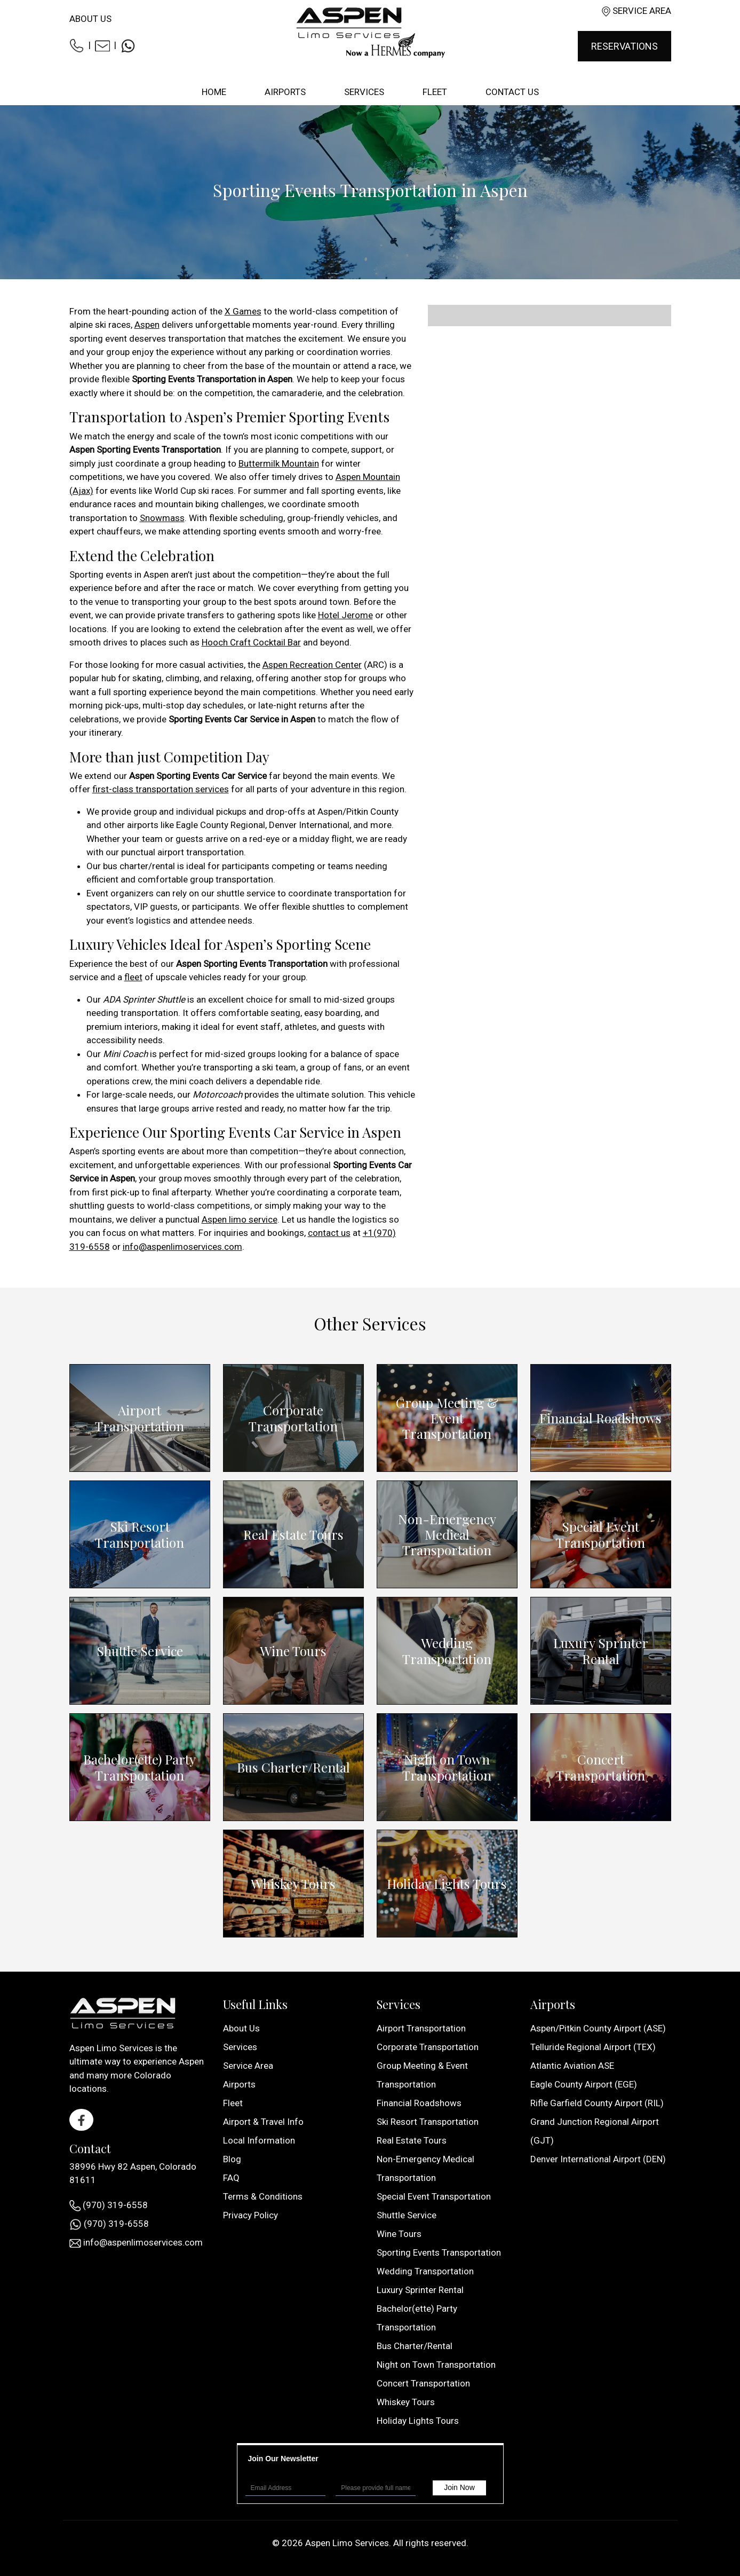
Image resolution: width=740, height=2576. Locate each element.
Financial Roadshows (600, 1418)
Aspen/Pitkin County (358, 811)
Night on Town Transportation (447, 1767)
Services (240, 2047)
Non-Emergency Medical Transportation (446, 1534)
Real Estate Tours (293, 1534)
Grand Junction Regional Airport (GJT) (594, 2131)
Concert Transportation (600, 1767)
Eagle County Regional (220, 825)
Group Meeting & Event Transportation (447, 1418)
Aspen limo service (239, 1219)
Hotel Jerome (345, 615)
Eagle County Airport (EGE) (583, 2084)
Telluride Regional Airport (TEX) (593, 2047)
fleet (133, 977)
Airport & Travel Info (263, 2121)
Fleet (233, 2103)
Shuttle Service (139, 1650)
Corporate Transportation (293, 1418)
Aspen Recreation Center (312, 664)
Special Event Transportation (600, 1534)
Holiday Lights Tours (447, 1883)
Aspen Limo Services (347, 2543)
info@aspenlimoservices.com (182, 1246)
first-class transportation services (160, 789)
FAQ (231, 2177)
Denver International (309, 825)
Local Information (259, 2140)
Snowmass (162, 518)
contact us (329, 1232)
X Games (243, 311)
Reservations (624, 46)
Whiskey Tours (293, 1883)
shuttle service (246, 893)
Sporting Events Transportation (439, 2252)
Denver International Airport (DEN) (598, 2159)
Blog (232, 2159)
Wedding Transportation (447, 1650)
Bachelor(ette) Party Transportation (139, 1767)
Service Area (641, 10)
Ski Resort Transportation (139, 1534)
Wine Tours (293, 1650)
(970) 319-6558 (108, 2205)
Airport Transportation (139, 1418)
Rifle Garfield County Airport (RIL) (597, 2103)
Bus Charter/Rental (293, 1767)
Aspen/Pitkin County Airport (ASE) (598, 2028)
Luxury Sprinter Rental (600, 1650)
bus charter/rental (139, 866)
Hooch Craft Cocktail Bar (251, 642)
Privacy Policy (250, 2215)
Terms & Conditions (263, 2196)
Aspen (147, 324)
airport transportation (200, 852)
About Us (90, 18)
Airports (239, 2084)
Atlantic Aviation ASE (572, 2065)
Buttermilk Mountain (278, 463)
